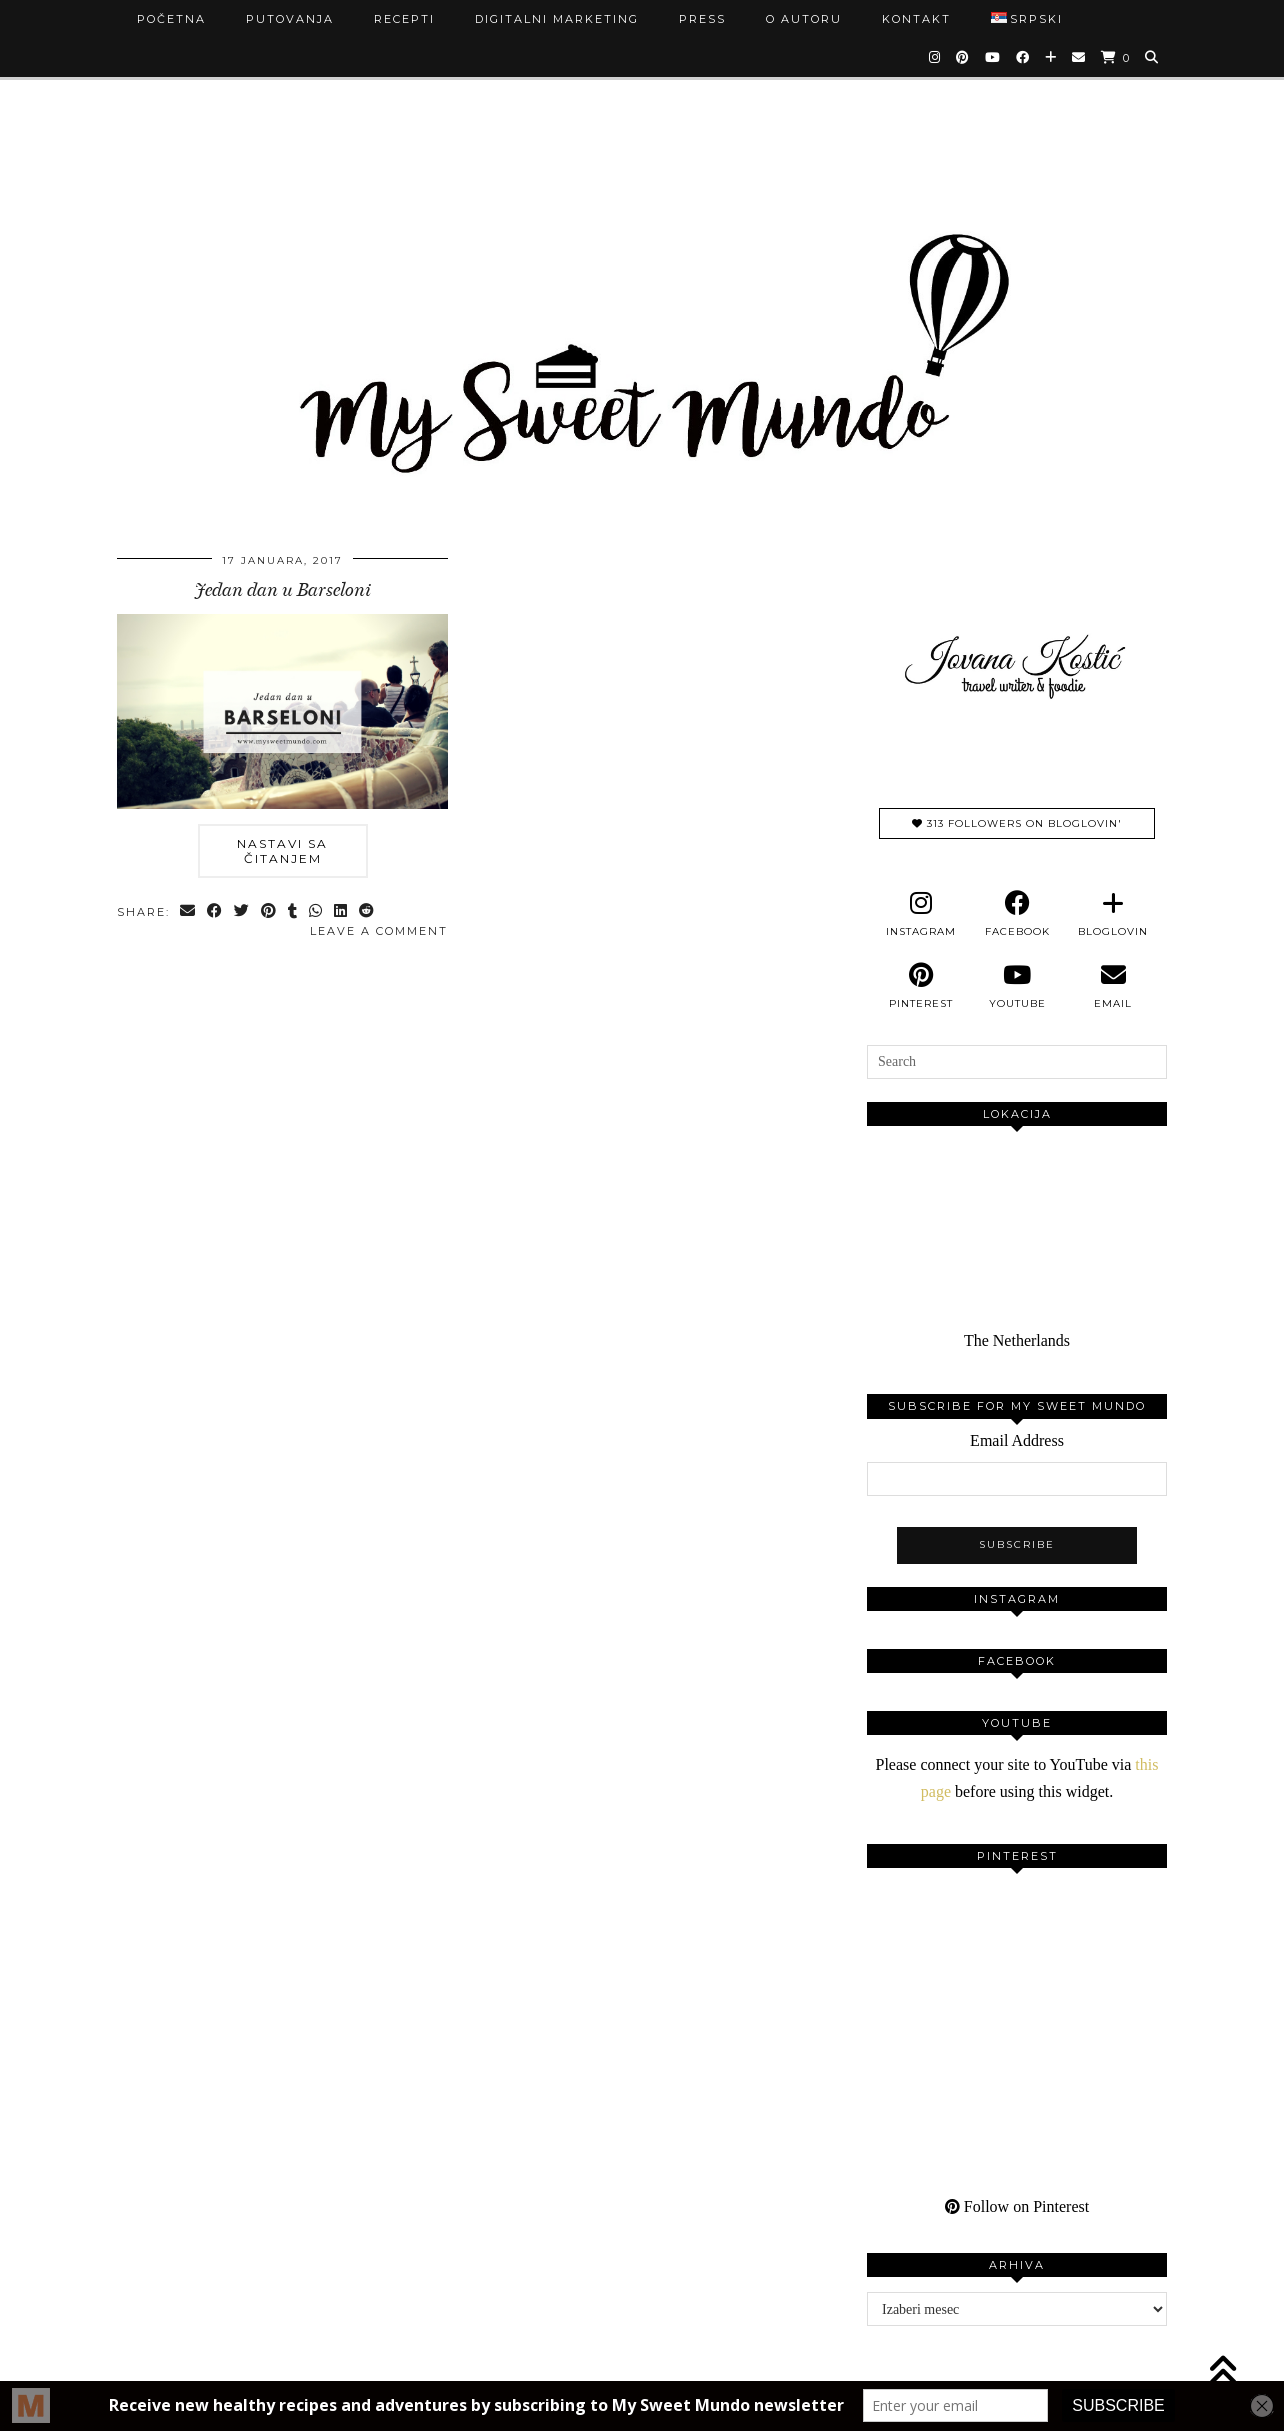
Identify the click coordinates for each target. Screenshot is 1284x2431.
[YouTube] (993, 57)
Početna (171, 19)
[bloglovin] (1113, 914)
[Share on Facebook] (215, 912)
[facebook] (1017, 914)
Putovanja (290, 19)
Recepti (404, 19)
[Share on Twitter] (242, 912)
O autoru (804, 19)
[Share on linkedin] (341, 912)
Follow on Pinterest (1017, 2206)
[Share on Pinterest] (269, 912)
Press (702, 19)
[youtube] (1017, 986)
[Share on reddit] (367, 912)
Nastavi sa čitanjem (282, 851)
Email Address (1017, 1440)
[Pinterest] (963, 57)
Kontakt (916, 19)
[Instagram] (935, 57)
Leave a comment (379, 931)
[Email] (1079, 57)
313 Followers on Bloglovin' (1017, 823)
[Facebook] (1023, 57)
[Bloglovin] (1051, 57)
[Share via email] (188, 912)
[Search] (1152, 57)
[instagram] (921, 914)
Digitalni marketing (557, 19)
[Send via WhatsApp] (316, 912)
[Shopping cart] (1116, 57)
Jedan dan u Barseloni (283, 590)
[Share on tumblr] (293, 912)
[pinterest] (921, 986)
